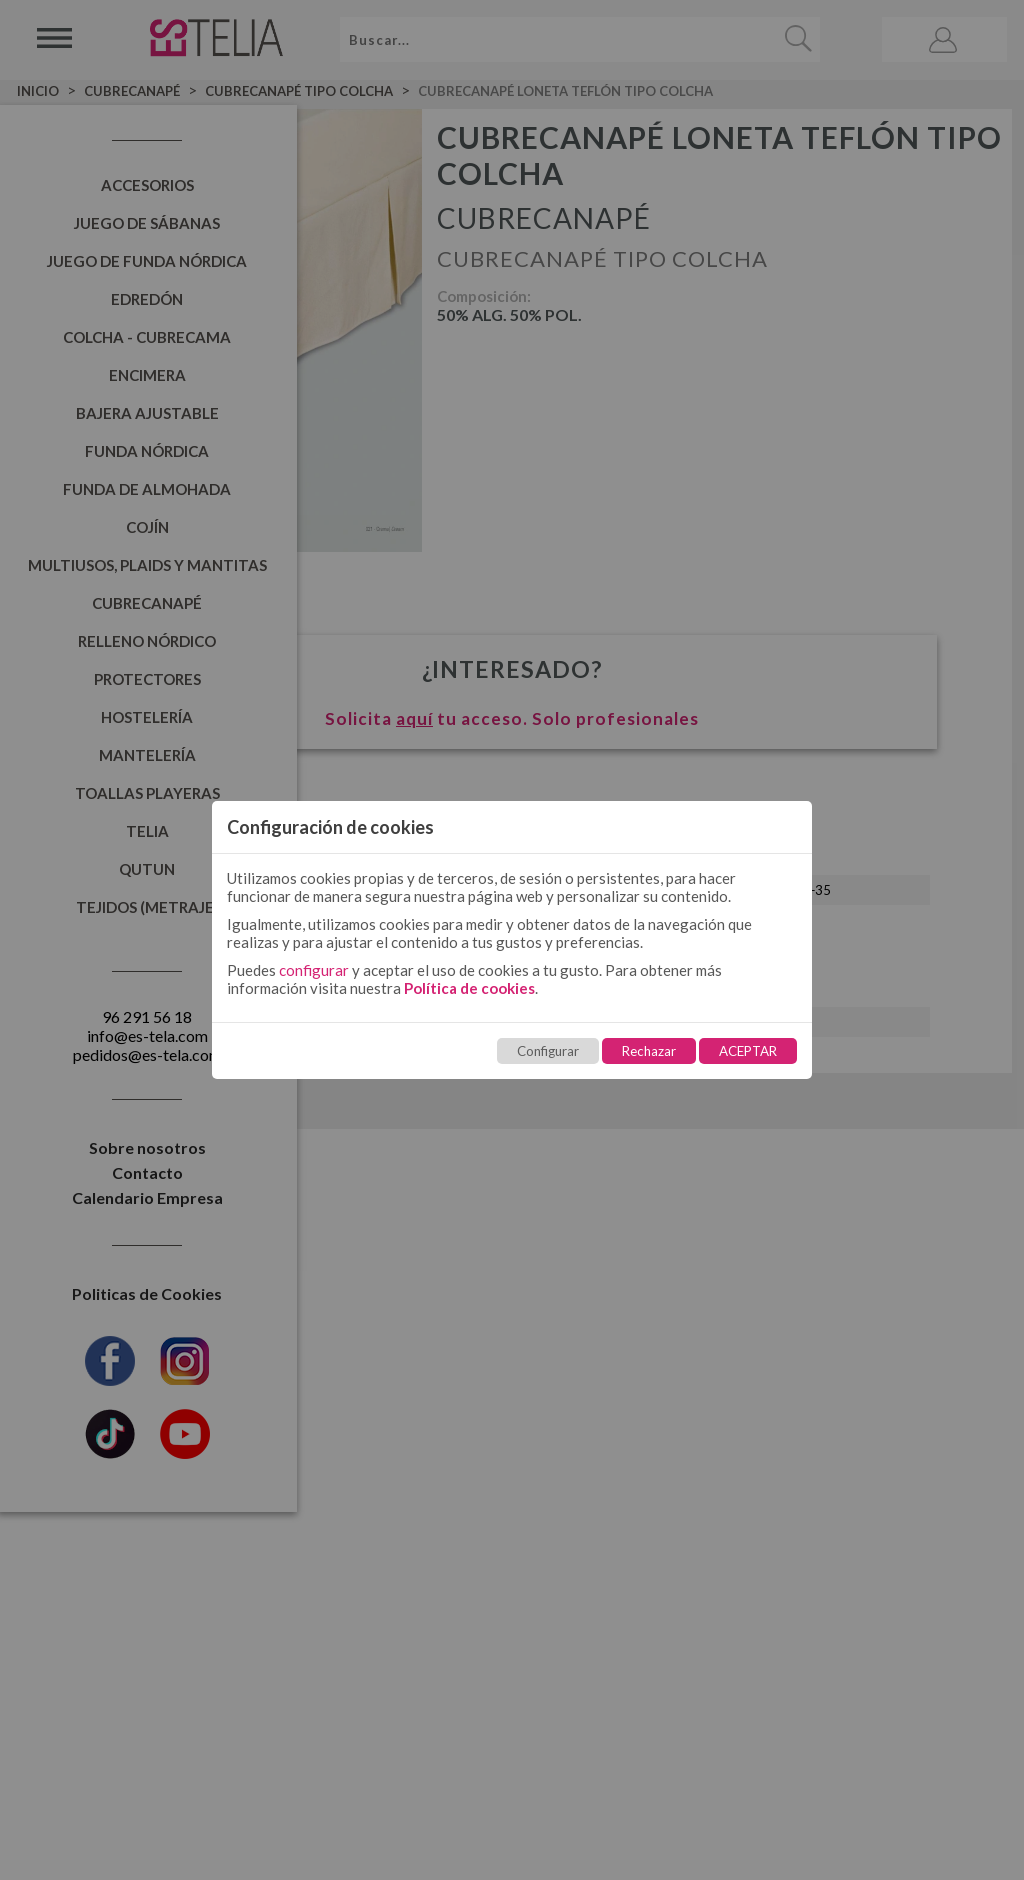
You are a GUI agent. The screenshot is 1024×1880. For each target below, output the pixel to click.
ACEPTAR (748, 1051)
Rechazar (649, 1051)
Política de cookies (469, 988)
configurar (314, 970)
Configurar (548, 1051)
